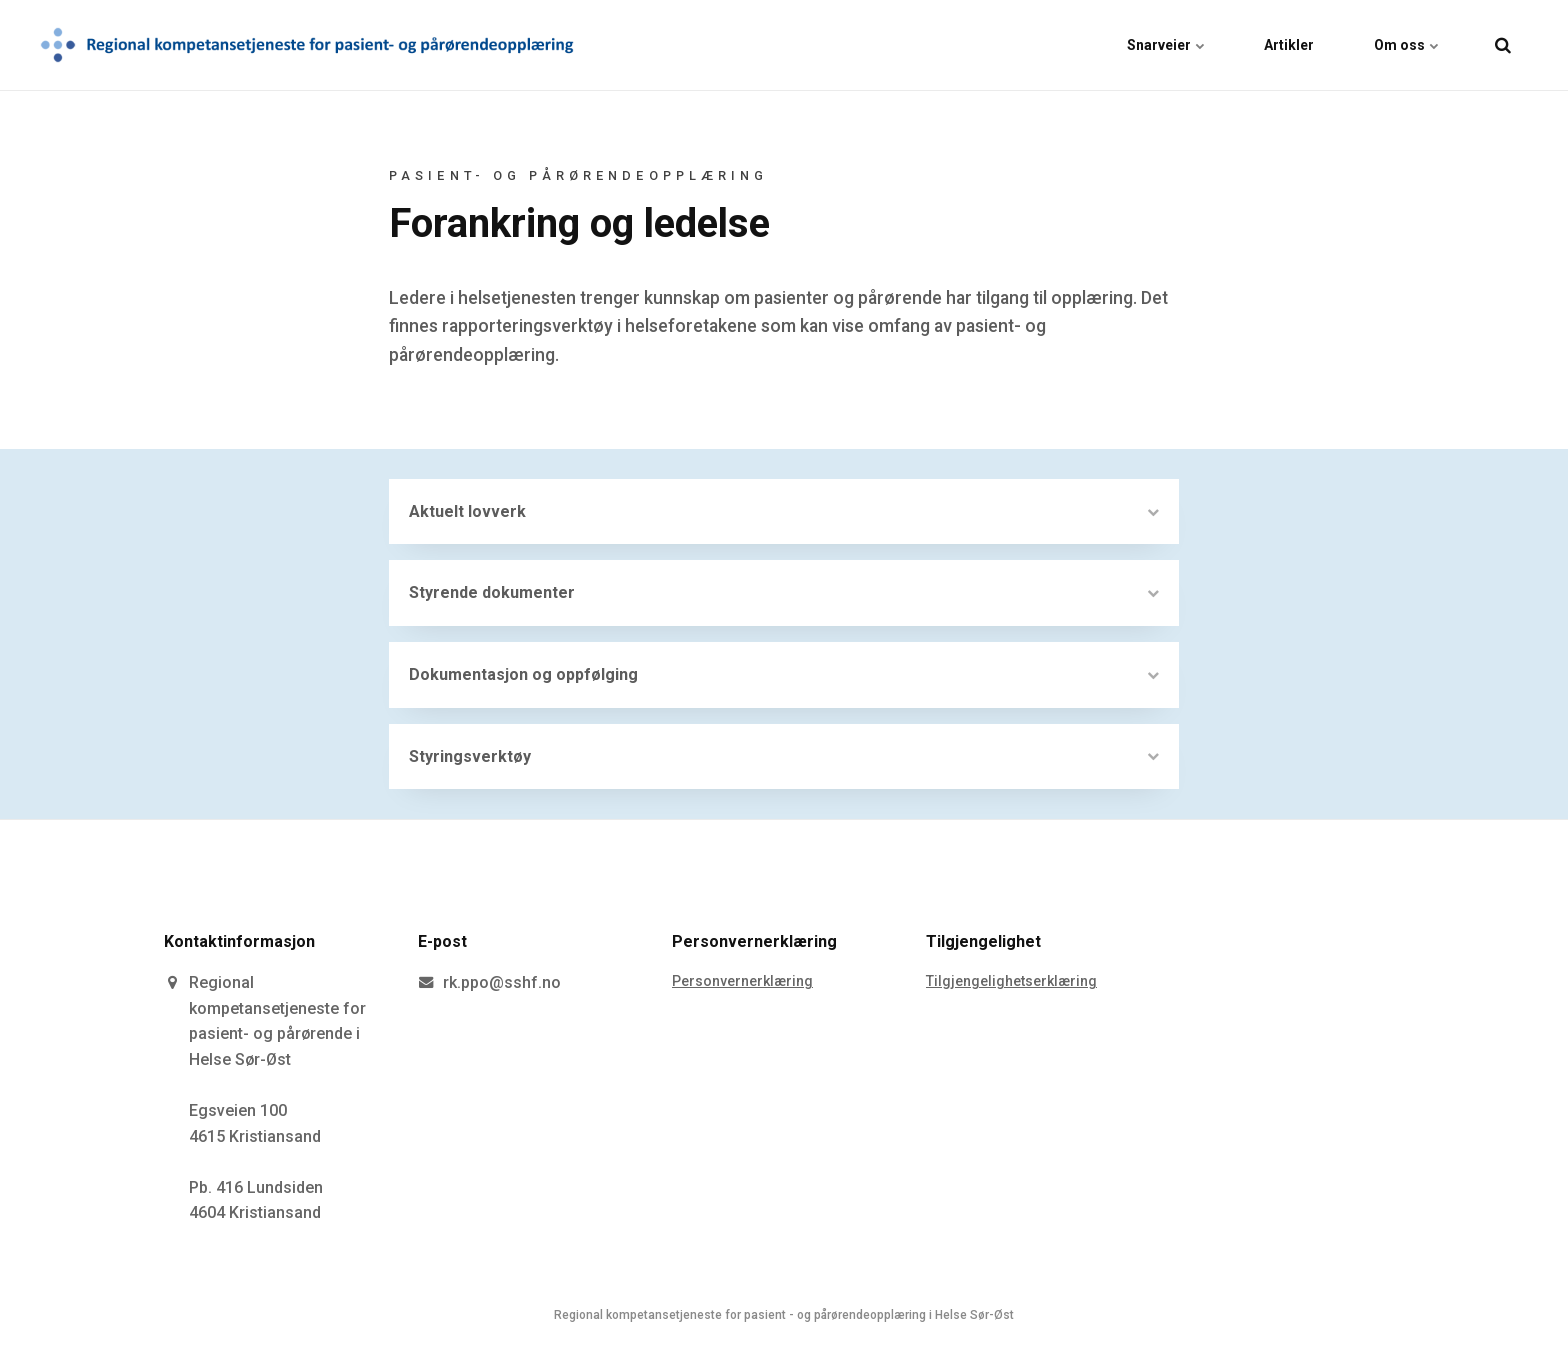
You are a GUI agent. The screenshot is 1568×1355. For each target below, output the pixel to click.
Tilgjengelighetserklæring (1011, 981)
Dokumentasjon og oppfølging (784, 674)
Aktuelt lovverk (784, 511)
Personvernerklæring (742, 981)
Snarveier (1165, 45)
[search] (1503, 45)
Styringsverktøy (784, 756)
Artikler (1289, 45)
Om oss (1406, 45)
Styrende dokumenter (784, 592)
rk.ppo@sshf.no (502, 982)
